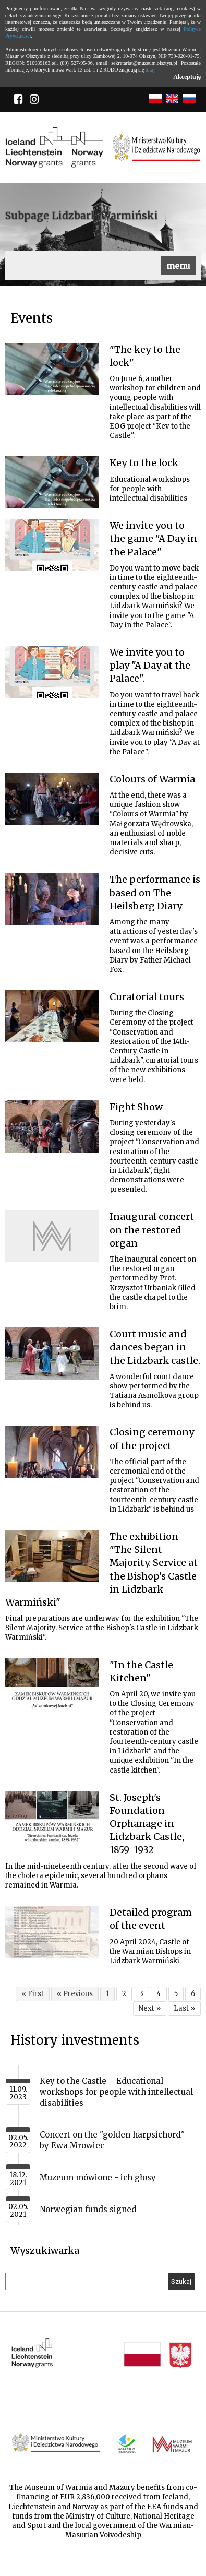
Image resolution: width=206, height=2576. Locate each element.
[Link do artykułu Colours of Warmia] (52, 799)
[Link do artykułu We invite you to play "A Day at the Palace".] (52, 672)
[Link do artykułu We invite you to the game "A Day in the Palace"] (52, 545)
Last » (184, 2008)
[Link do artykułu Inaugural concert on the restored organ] (52, 1236)
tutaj (150, 70)
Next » (150, 2008)
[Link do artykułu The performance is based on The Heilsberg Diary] (52, 899)
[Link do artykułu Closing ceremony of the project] (52, 1452)
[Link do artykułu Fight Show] (52, 1126)
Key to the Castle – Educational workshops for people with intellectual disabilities (116, 2092)
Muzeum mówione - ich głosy (98, 2177)
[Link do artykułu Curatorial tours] (52, 1016)
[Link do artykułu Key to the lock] (52, 482)
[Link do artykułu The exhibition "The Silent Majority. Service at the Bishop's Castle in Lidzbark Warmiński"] (52, 1556)
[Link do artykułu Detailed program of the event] (52, 1932)
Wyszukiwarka (44, 2251)
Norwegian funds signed (88, 2209)
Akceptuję (187, 76)
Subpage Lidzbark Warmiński (81, 215)
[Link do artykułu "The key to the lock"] (52, 369)
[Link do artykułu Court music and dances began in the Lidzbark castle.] (52, 1353)
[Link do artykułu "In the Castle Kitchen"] (52, 1684)
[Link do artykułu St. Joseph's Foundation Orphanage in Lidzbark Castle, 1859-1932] (52, 1817)
